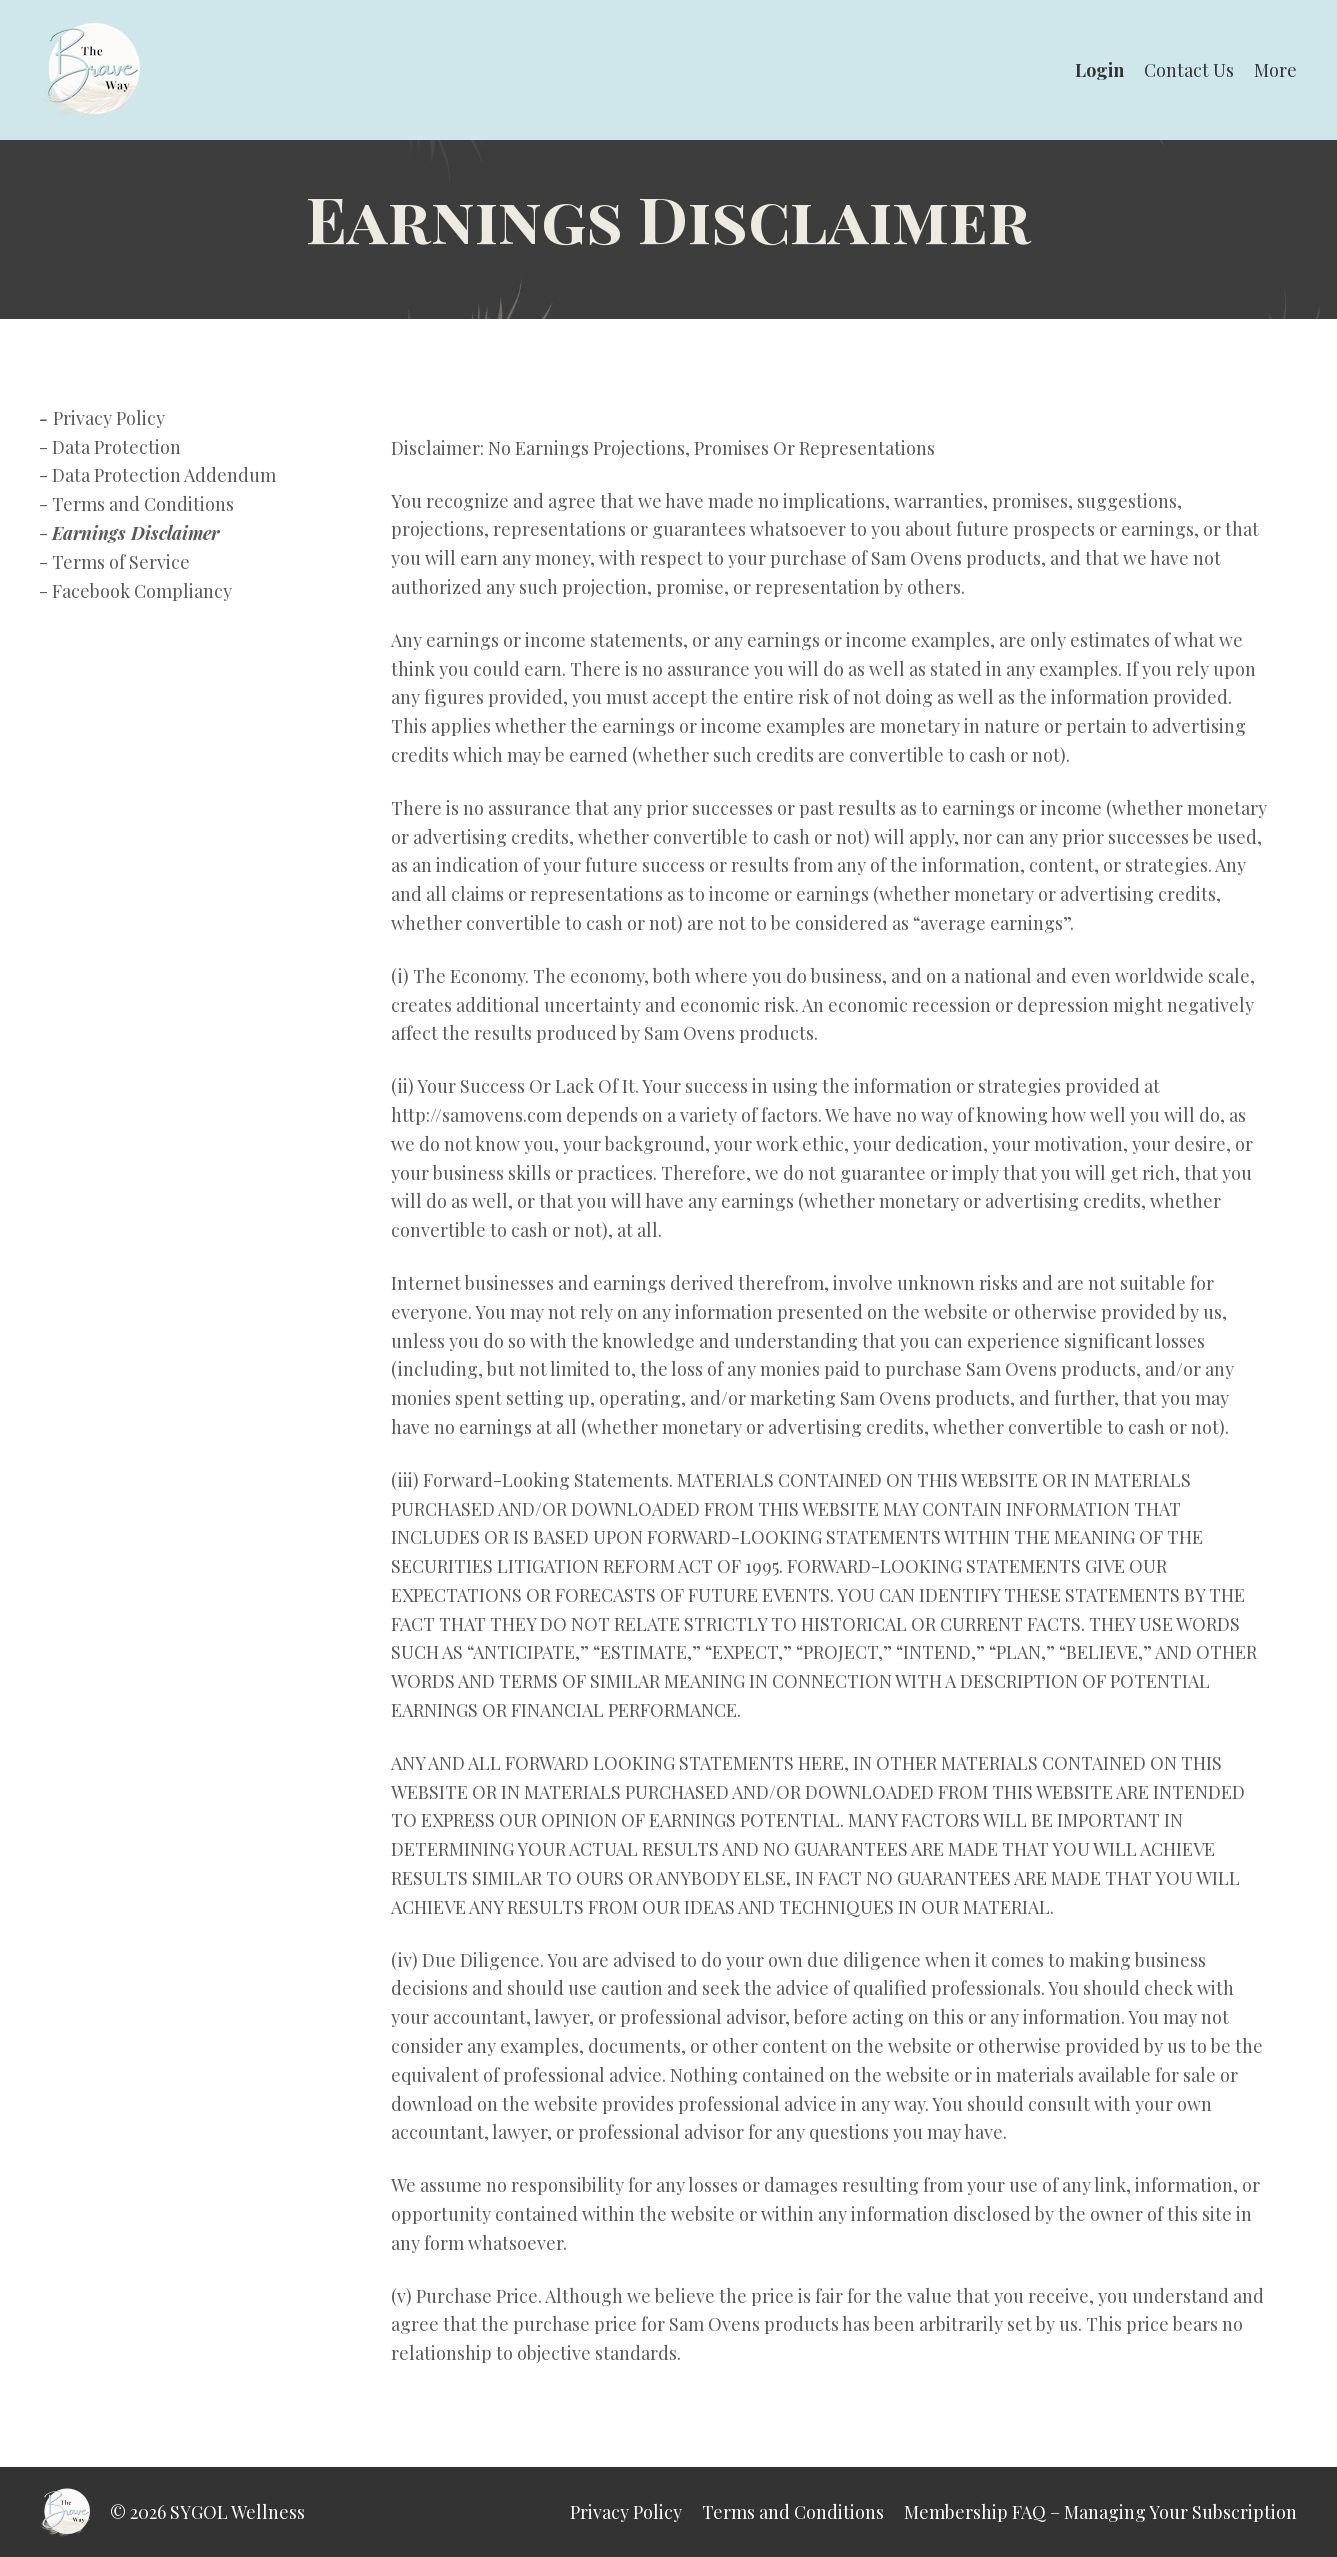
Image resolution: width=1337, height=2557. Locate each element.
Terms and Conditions (143, 504)
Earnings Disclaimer (135, 533)
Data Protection (116, 447)
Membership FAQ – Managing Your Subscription (1100, 2512)
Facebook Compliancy (142, 591)
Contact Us (1189, 70)
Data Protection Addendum (164, 475)
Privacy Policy (109, 418)
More (1275, 70)
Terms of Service (121, 562)
